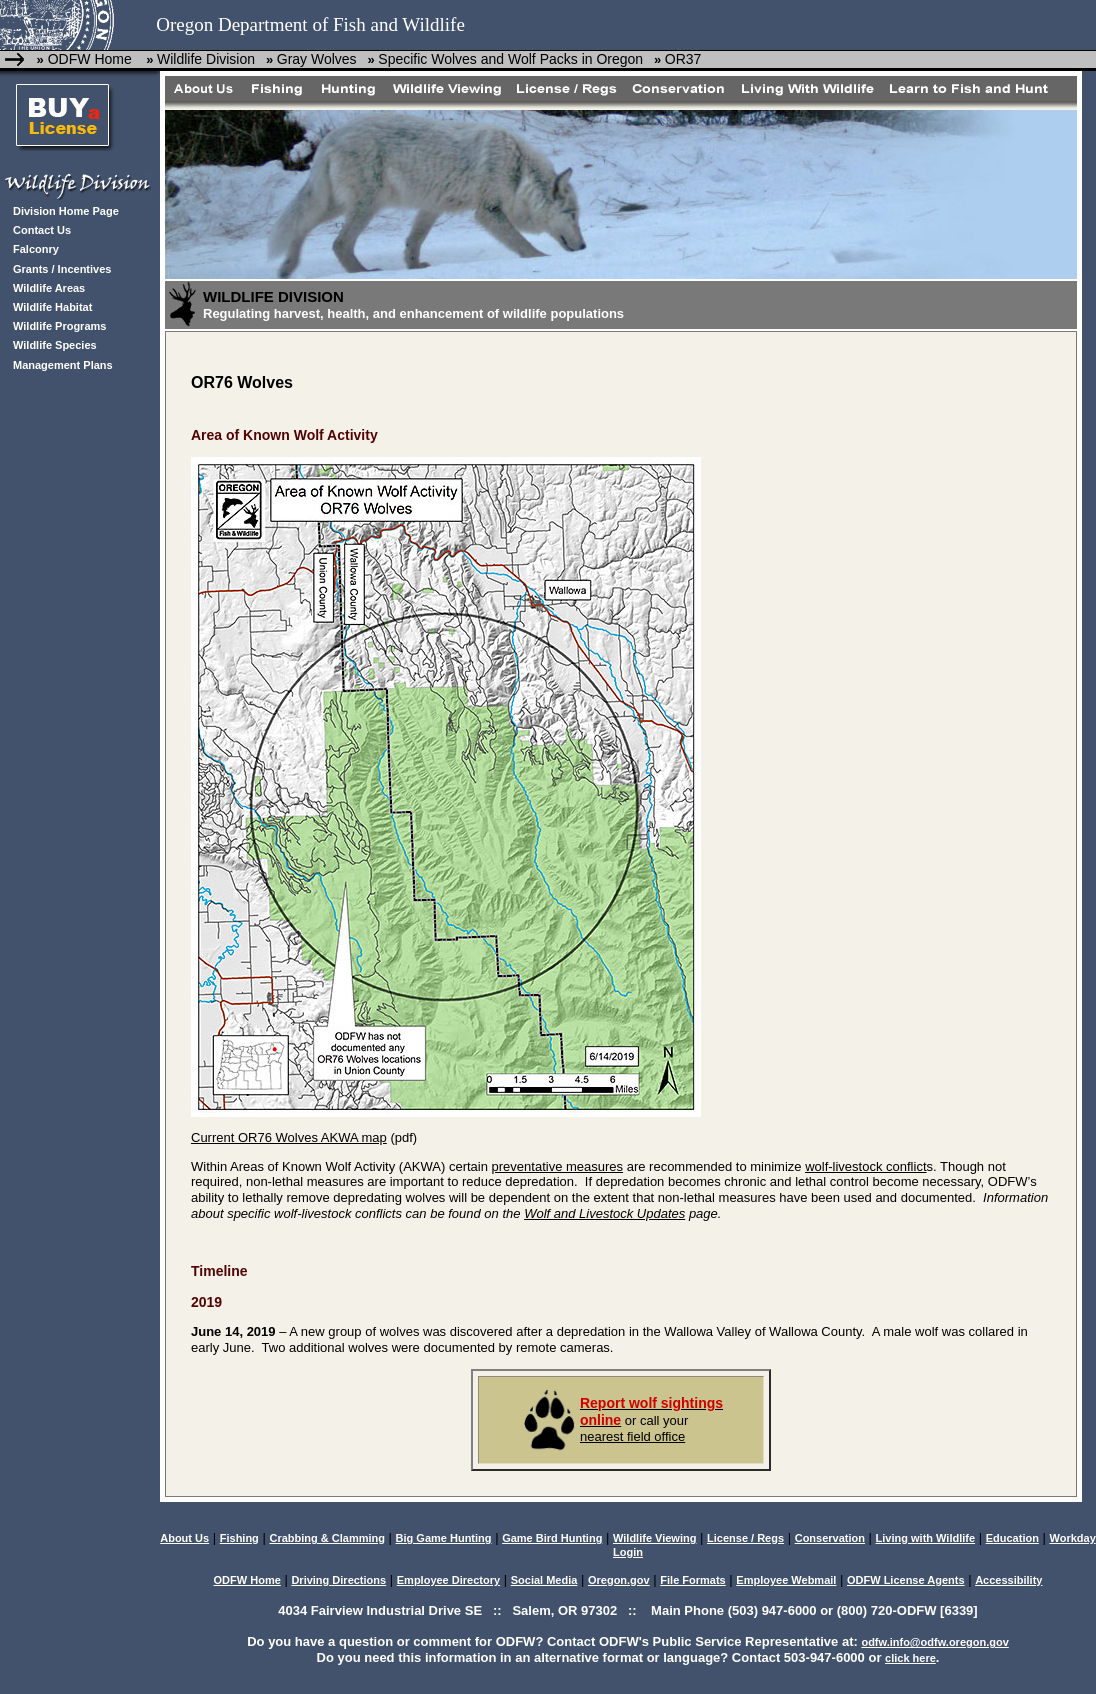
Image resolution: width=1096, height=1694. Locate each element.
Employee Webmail (786, 1580)
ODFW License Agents (906, 1580)
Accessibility (1008, 1580)
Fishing (239, 1538)
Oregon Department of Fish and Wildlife (310, 24)
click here (910, 1658)
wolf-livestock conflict (865, 1166)
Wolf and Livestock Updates (604, 1213)
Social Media (544, 1580)
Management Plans (63, 365)
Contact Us (42, 230)
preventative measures (558, 1166)
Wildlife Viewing (654, 1538)
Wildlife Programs (59, 326)
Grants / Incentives (62, 269)
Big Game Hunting (444, 1538)
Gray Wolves (317, 59)
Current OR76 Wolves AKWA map (289, 1137)
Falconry (36, 249)
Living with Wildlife (926, 1538)
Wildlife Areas (49, 288)
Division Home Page (66, 211)
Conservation (830, 1538)
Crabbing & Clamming (327, 1538)
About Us (184, 1538)
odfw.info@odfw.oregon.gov (934, 1642)
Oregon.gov (619, 1580)
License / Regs (745, 1538)
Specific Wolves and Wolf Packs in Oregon (510, 59)
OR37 (683, 59)
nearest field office (632, 1436)
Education (1012, 1538)
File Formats (692, 1580)
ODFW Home (88, 59)
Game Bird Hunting (552, 1538)
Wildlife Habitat (52, 307)
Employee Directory (448, 1580)
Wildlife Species (55, 345)
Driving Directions (338, 1580)
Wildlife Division (206, 59)
